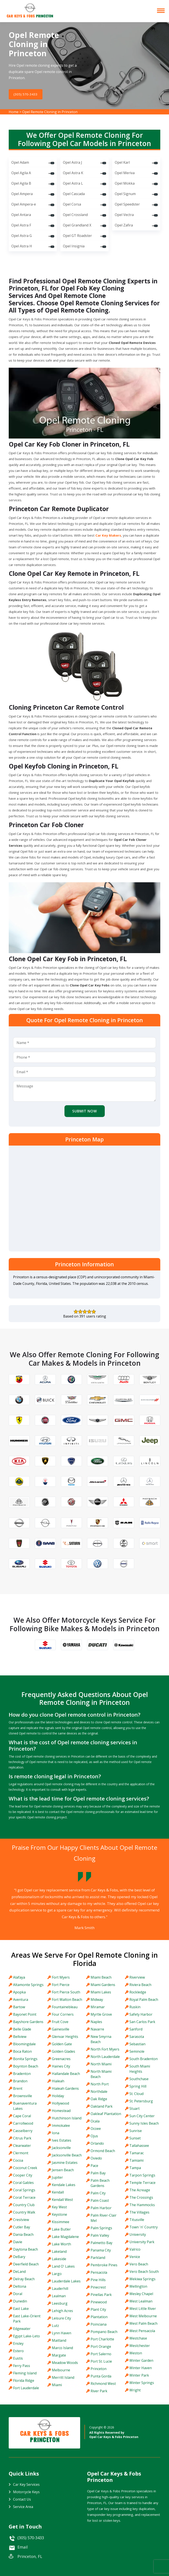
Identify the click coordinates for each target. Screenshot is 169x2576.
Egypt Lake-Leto (26, 2336)
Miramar (98, 2007)
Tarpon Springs (142, 2175)
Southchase (139, 2078)
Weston (135, 2353)
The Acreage (139, 2190)
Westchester (139, 2345)
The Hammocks (142, 2204)
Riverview (137, 1977)
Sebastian (137, 2044)
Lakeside (59, 2258)
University (137, 2234)
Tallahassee (139, 2145)
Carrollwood (23, 2123)
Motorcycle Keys (26, 2491)
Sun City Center (142, 2116)
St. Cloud (136, 2093)
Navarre (97, 2029)
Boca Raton (22, 2051)
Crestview (21, 2219)
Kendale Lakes (63, 2184)
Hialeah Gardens (65, 2088)
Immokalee (61, 2125)
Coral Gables (23, 2182)
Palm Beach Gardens (100, 2183)
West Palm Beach (143, 2323)
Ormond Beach (103, 2150)
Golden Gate (62, 2044)
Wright (135, 2390)
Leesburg (60, 2303)
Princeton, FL (29, 2556)
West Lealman (140, 2301)
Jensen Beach (63, 2170)
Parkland (98, 2257)
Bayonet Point (24, 2014)
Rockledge (137, 1992)
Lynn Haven (61, 2333)
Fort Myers (61, 1977)
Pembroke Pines (104, 2265)
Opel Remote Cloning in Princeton (50, 111)
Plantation (99, 2316)
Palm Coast (100, 2200)
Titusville (136, 2219)
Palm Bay (98, 2173)
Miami (57, 2384)
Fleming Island (25, 2373)
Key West (59, 2207)
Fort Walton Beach (67, 1999)
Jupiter (57, 2177)
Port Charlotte (102, 2339)
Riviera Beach (140, 1984)
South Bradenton (143, 2058)
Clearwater (22, 2145)
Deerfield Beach (26, 2264)
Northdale (99, 2091)
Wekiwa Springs (142, 2279)
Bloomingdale (24, 2044)
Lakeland (59, 2251)
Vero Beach (138, 2264)
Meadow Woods (65, 2362)
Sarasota (136, 2036)
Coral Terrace (24, 2197)
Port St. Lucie (101, 2361)
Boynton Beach (25, 2066)
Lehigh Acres (62, 2310)
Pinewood (99, 2302)
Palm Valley (100, 2235)
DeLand (19, 2271)
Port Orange (101, 2346)
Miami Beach (101, 1977)
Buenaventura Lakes (25, 2106)
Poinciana (98, 2324)
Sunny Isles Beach (144, 2123)
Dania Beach (23, 2234)
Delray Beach (24, 2279)
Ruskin (134, 2007)
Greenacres (61, 2058)
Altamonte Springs (28, 1984)
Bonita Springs (25, 2058)
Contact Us (22, 2499)
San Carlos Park (142, 2021)
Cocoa (18, 2160)
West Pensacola (142, 2330)
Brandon (20, 2081)
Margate (59, 2355)
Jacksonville (61, 2147)
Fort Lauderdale (26, 2388)
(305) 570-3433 (28, 94)
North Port (100, 2084)
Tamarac (136, 2153)
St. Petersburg (141, 2101)
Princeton (98, 2368)
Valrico (134, 2249)
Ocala (95, 2121)
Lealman (59, 2296)
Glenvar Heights (65, 2036)
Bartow (19, 2007)
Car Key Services (26, 2484)
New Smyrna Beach (101, 2039)
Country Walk (24, 2212)
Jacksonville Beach (67, 2155)
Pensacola (99, 2272)
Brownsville (22, 2095)
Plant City (98, 2309)
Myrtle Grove (101, 2014)
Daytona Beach (25, 2249)
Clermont (20, 2153)
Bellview (19, 2036)
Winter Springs (141, 2382)
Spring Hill (137, 2086)
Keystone (59, 2214)
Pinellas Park (101, 2294)
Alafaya (19, 1977)
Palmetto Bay (101, 2242)
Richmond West (103, 2383)
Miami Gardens (103, 1984)
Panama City (101, 2250)
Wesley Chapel (141, 2293)
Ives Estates (61, 2140)
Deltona (19, 2286)
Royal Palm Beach (143, 1999)
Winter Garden (141, 2360)
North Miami (101, 2064)
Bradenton (22, 2073)
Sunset (135, 2138)
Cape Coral (22, 2116)
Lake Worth (61, 2244)
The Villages (139, 2212)
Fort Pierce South (66, 1992)
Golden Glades (63, 2051)
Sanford (135, 2029)
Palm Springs (101, 2228)
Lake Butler (61, 2229)
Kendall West (62, 2199)
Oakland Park (102, 2106)
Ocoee (96, 2128)
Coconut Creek (25, 2167)
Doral (17, 2293)
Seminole (136, 2051)
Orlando (97, 2143)
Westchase (138, 2338)
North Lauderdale (105, 2056)
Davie (17, 2241)
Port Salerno (101, 2354)
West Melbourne (143, 2316)
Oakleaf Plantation (106, 2113)
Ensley (18, 2343)
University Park (141, 2241)
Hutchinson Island (66, 2118)
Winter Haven (140, 2367)
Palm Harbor (101, 2207)
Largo (57, 2273)
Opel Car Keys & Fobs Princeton (113, 2437)
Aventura (20, 1999)
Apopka (19, 1992)
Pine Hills (98, 2279)
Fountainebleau (65, 2007)
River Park (99, 2391)
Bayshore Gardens (28, 2021)
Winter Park (139, 2375)
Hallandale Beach (66, 2073)
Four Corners (63, 2014)
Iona (55, 2133)
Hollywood (60, 2103)
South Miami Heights (139, 2069)
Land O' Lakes (63, 2266)
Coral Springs (24, 2190)
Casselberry (22, 2130)
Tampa (135, 2167)
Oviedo (96, 2158)
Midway (97, 1999)
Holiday (58, 2095)
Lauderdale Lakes (66, 2281)
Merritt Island (63, 2377)
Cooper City (22, 2175)
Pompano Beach (104, 2331)
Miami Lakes (101, 1992)
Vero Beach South (144, 2271)
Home (14, 111)
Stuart (134, 2108)
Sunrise (135, 2130)
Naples (96, 2021)
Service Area (23, 2506)
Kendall (58, 2192)
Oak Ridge (99, 2099)
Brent (17, 2088)
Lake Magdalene (65, 2236)
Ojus (94, 2136)
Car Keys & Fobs (30, 17)
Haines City (61, 2066)
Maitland (59, 2340)
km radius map (84, 1198)
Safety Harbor (140, 2014)
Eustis (18, 2358)
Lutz (55, 2325)
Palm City (98, 2193)
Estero (18, 2350)
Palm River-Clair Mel (104, 2218)
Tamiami (136, 2160)
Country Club (24, 2204)
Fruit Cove (60, 2021)
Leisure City (61, 2318)
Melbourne (61, 2370)
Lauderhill (60, 2288)
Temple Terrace (142, 2182)
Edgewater (21, 2328)
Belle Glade (22, 2029)
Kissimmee (60, 2221)
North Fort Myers (105, 2049)
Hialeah (58, 2081)
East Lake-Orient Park (27, 2319)
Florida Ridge (23, 2380)
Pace (94, 2165)
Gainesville (60, 2029)
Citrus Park (22, 2138)
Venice (134, 2256)
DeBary (19, 2256)
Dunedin (20, 2301)
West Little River (142, 2308)
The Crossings (141, 2197)
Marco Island (62, 2347)
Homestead (61, 2110)
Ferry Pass (21, 2365)
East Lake (21, 2308)
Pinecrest (98, 2287)
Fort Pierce (60, 1984)
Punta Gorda (101, 2376)
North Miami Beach (101, 2074)
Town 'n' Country (143, 2227)
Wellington (138, 2286)
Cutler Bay (21, 2227)
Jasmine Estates (65, 2162)
